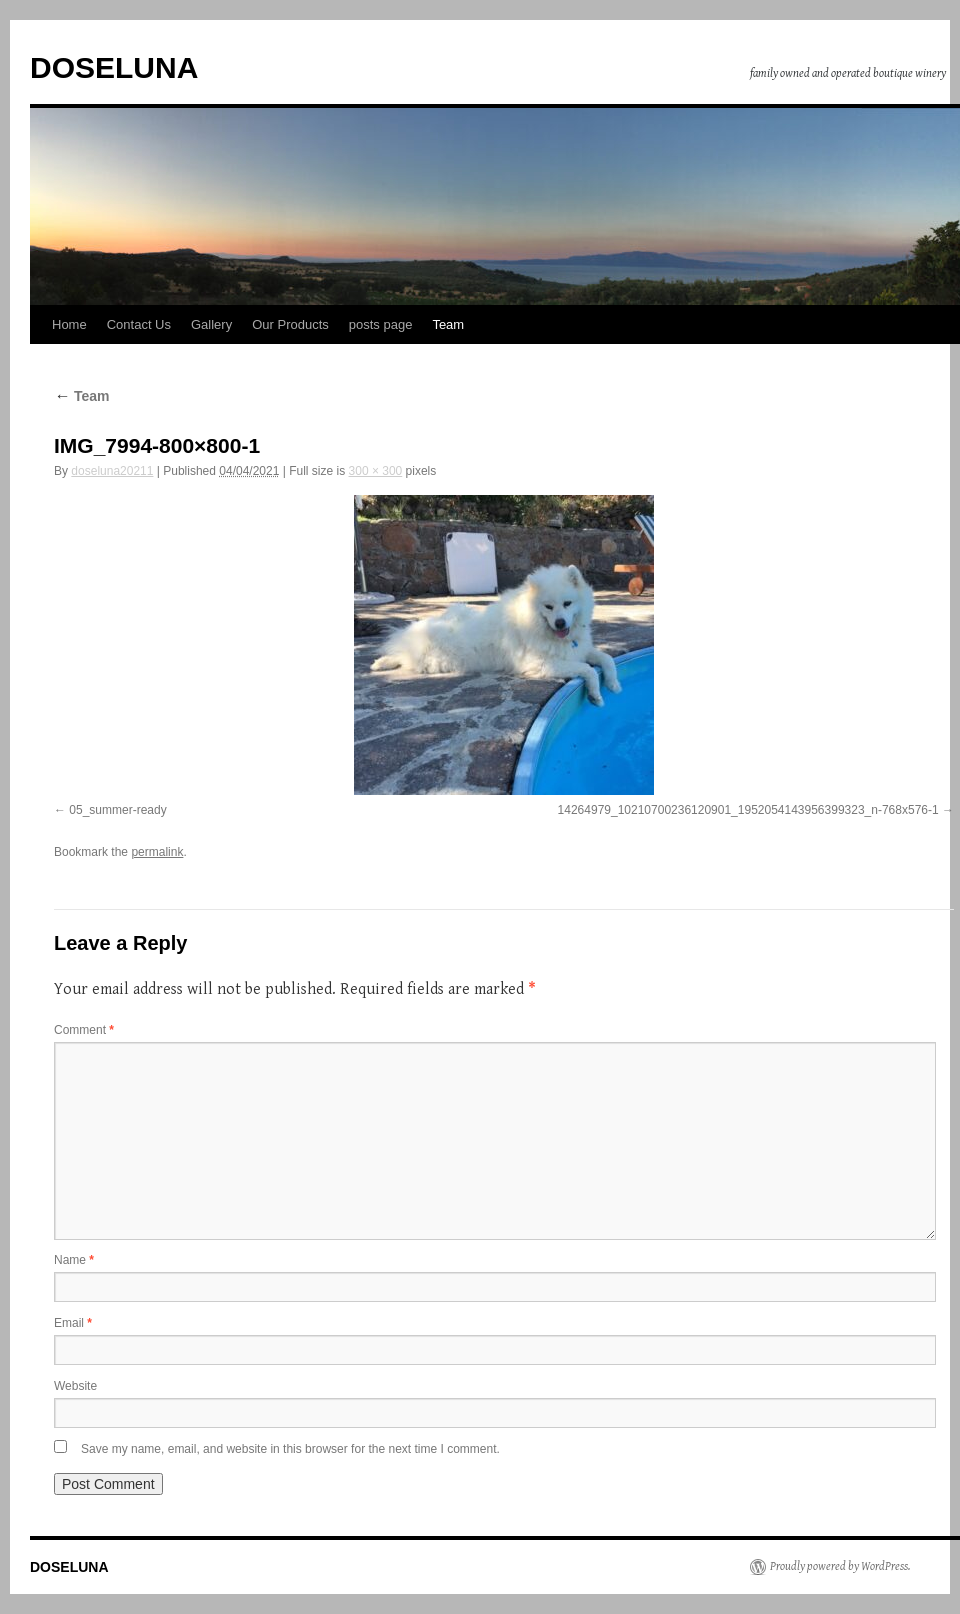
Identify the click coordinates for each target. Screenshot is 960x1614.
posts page (381, 324)
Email (73, 1323)
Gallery (211, 324)
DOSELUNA (114, 67)
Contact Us (139, 324)
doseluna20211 (112, 471)
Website (75, 1386)
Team (448, 324)
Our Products (290, 324)
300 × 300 (376, 471)
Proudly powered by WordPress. (840, 1566)
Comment (84, 1030)
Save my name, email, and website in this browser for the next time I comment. (290, 1449)
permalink (157, 852)
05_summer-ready (117, 810)
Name (74, 1260)
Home (69, 324)
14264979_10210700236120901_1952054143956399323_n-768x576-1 (748, 810)
